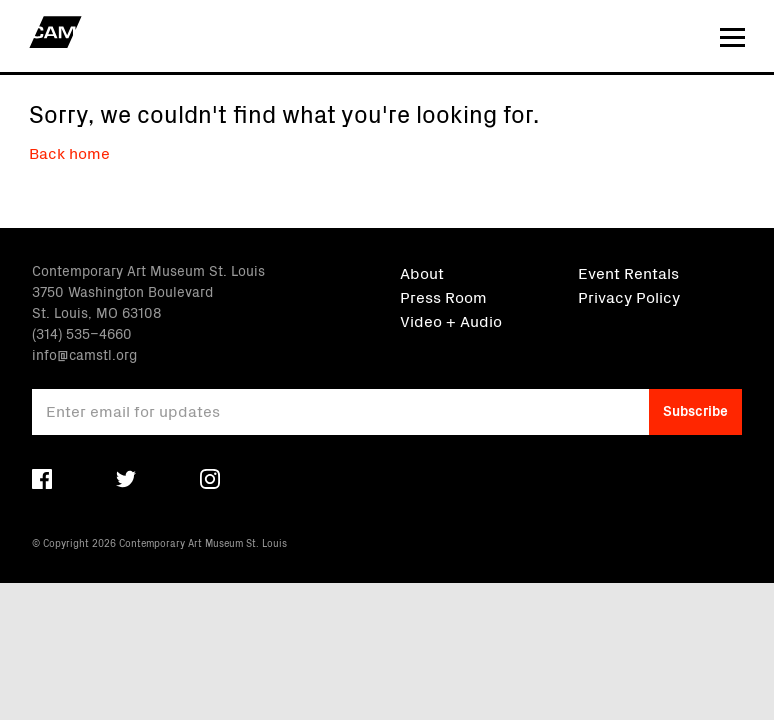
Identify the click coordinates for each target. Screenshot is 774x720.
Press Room (443, 296)
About (422, 272)
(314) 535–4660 (82, 333)
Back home (69, 152)
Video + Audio (451, 320)
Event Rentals (628, 272)
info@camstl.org (84, 354)
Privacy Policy (629, 296)
